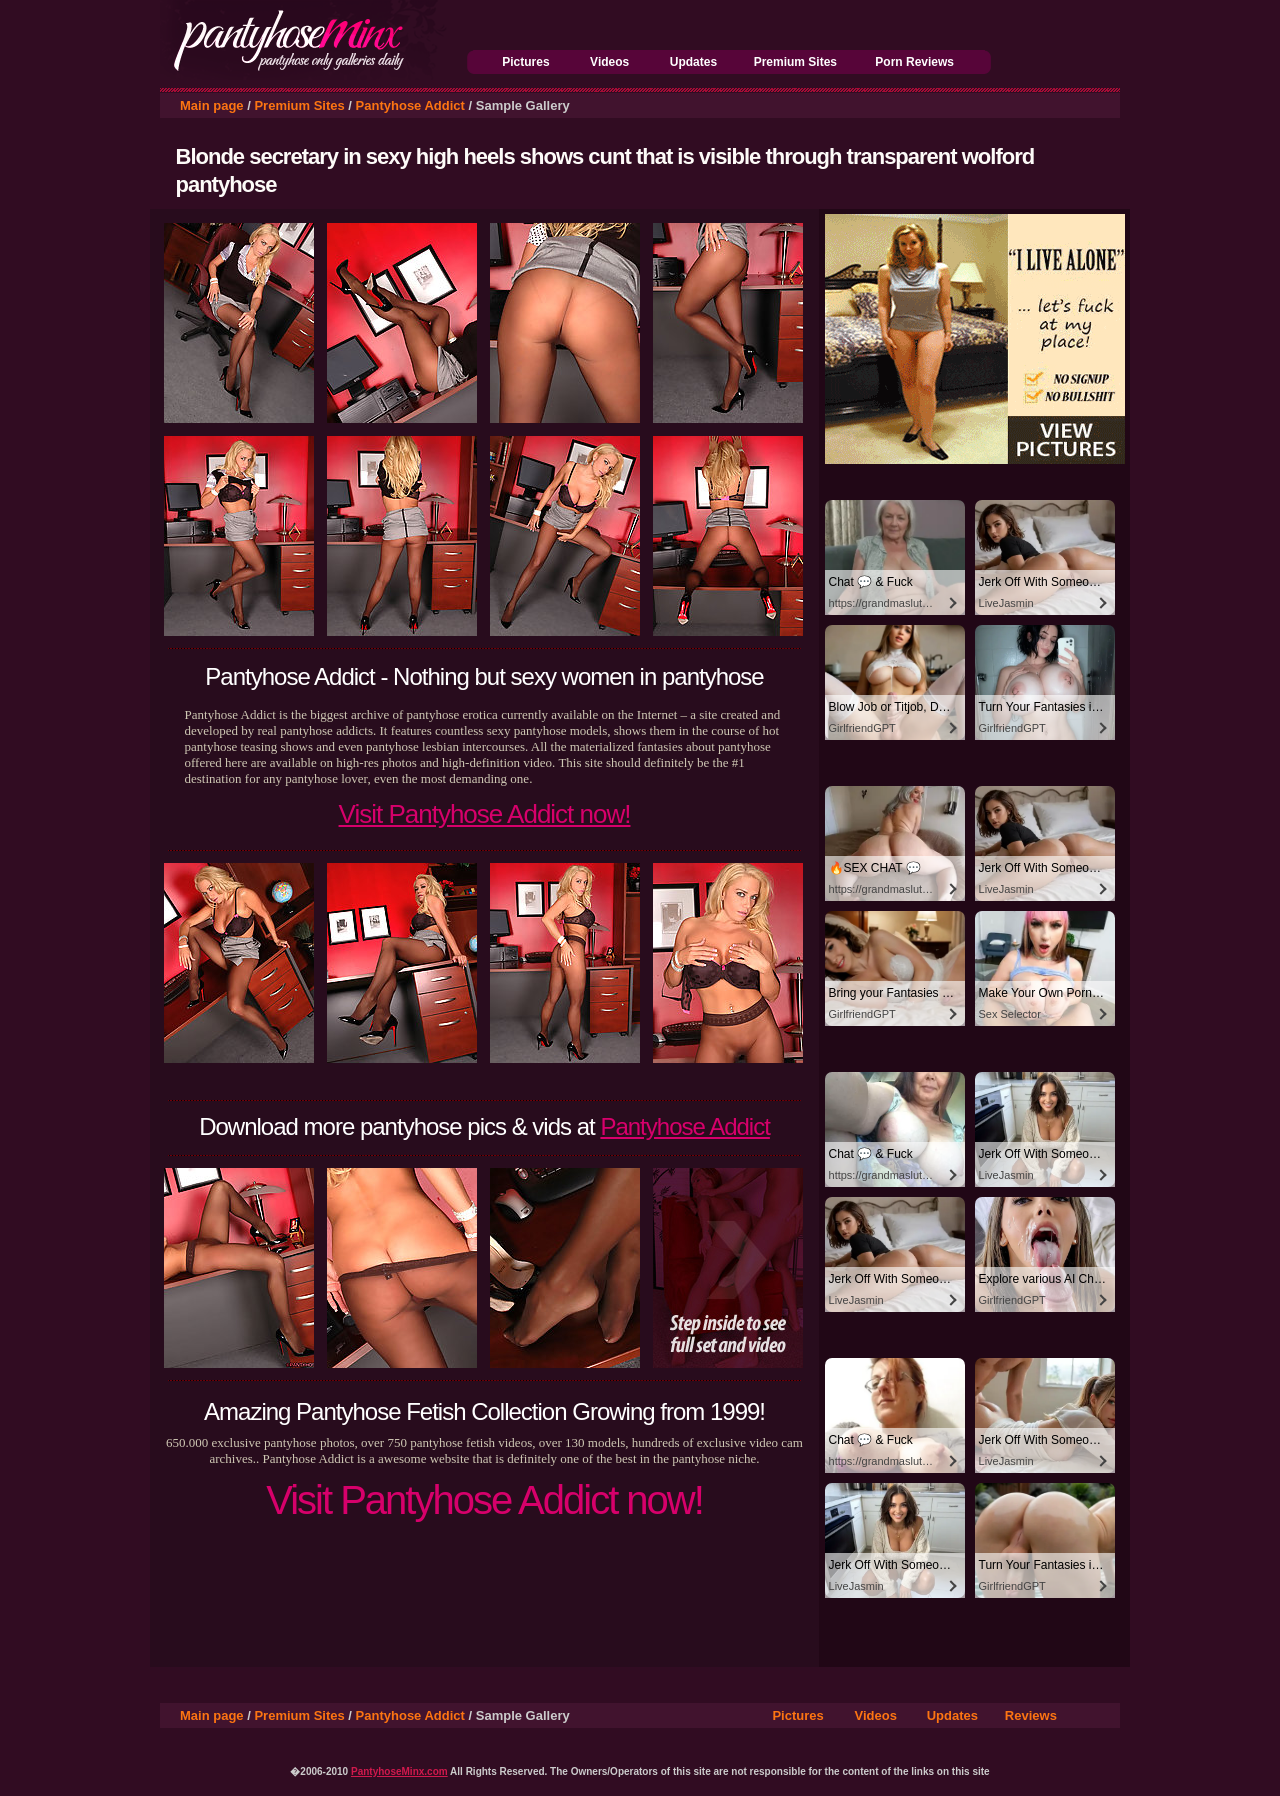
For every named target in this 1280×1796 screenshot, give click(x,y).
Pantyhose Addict (410, 105)
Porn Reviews (914, 62)
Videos (609, 62)
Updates (693, 62)
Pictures (525, 62)
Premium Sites (795, 62)
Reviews (1031, 1715)
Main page (212, 105)
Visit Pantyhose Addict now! (485, 814)
